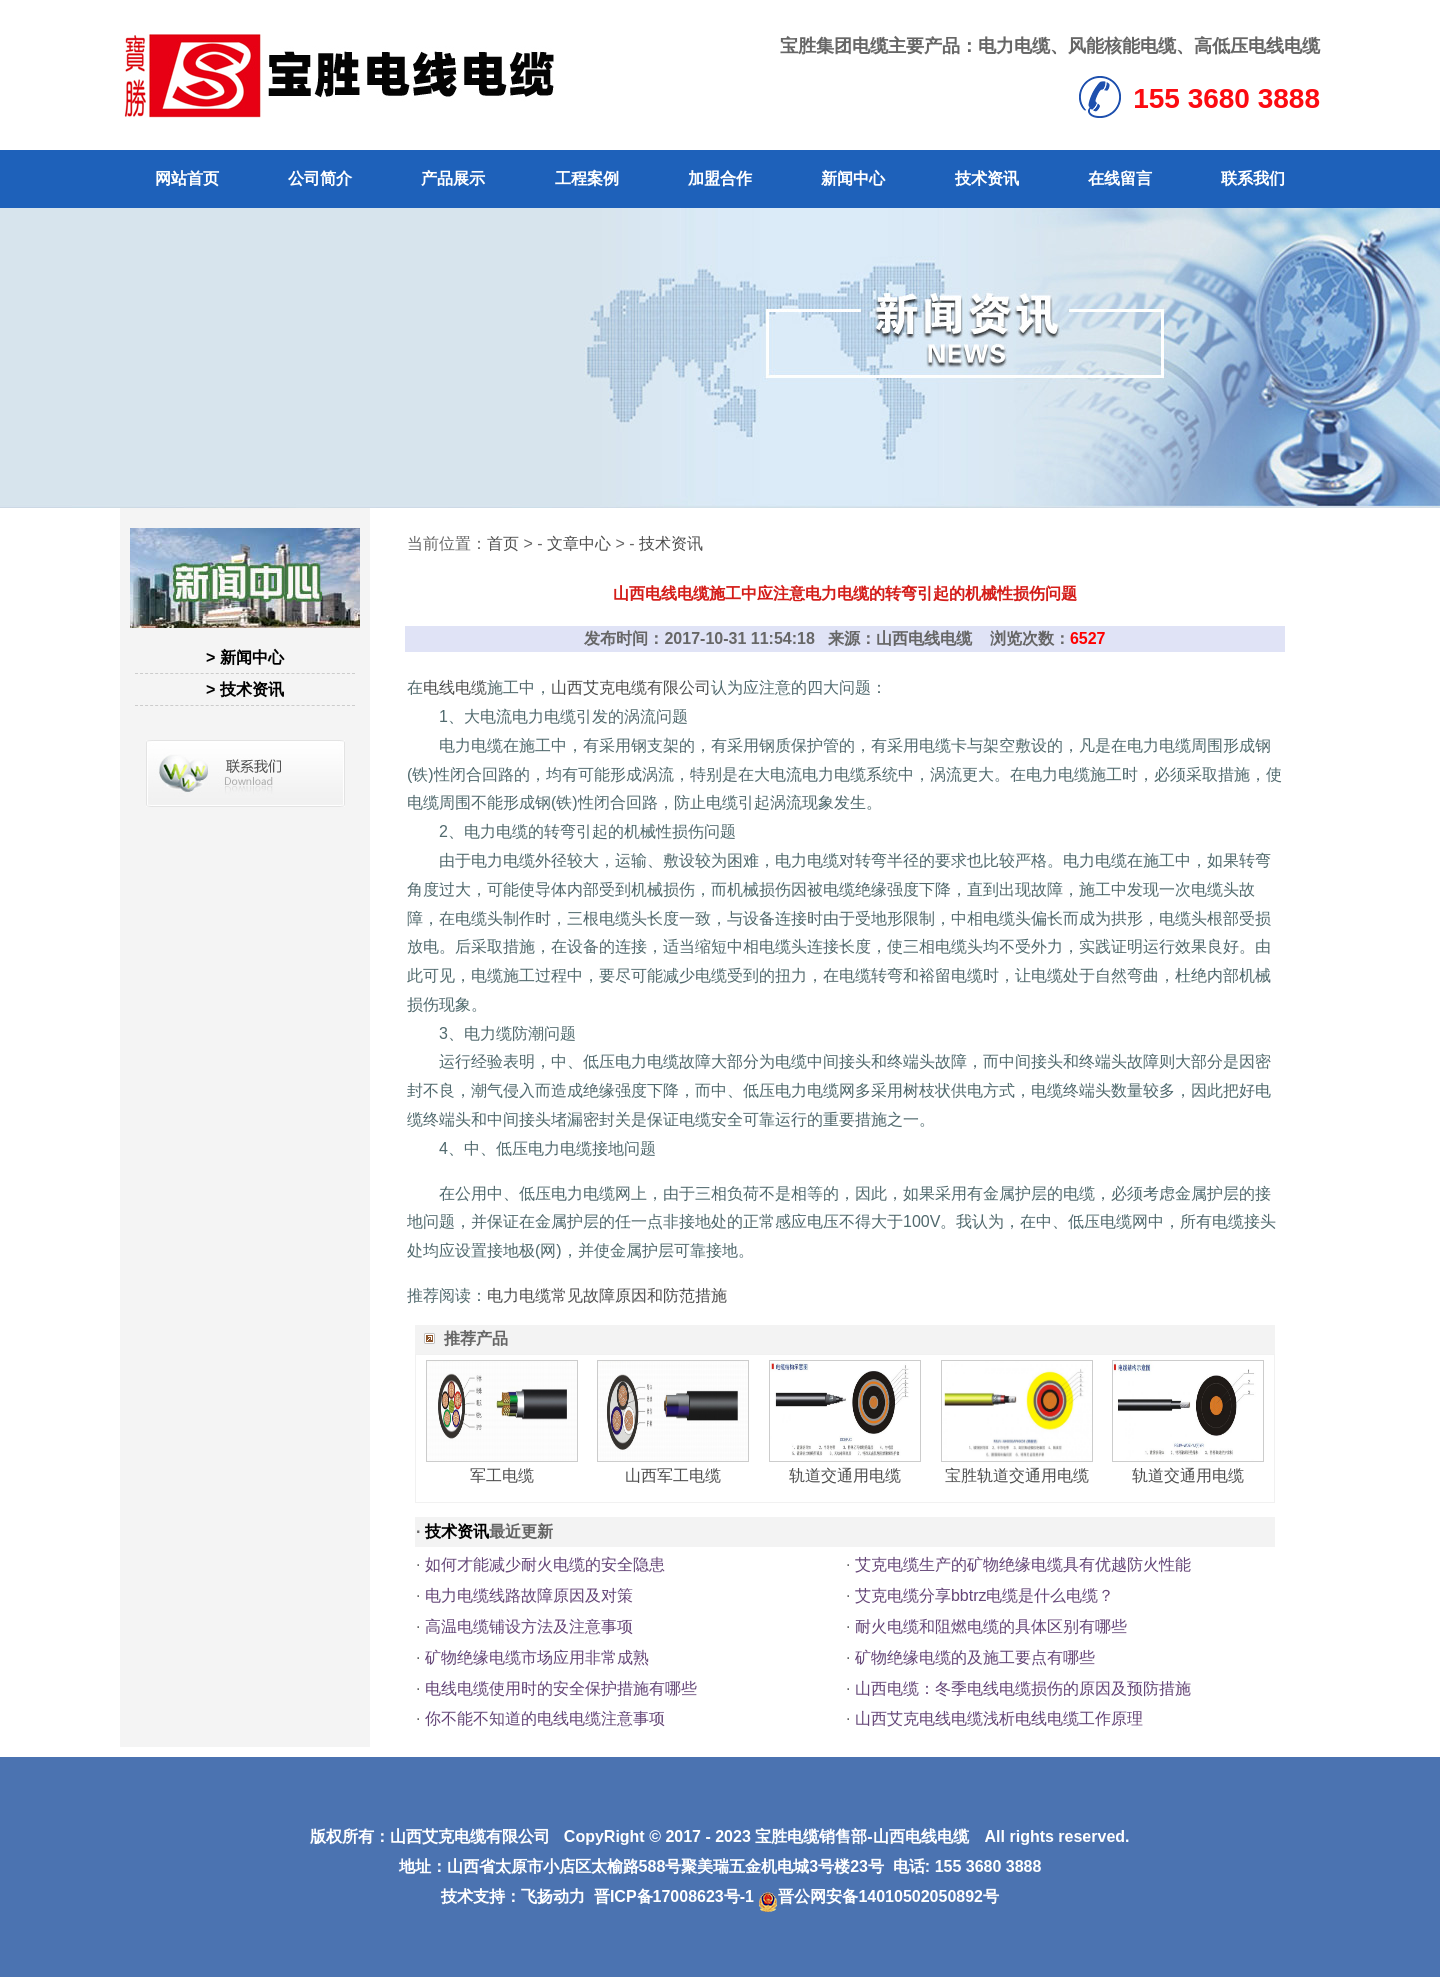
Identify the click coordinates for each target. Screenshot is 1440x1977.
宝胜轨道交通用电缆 (1017, 1475)
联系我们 (1253, 178)
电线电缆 (455, 687)
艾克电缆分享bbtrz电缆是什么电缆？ (985, 1595)
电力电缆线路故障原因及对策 (529, 1595)
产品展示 (453, 178)
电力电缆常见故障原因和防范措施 (607, 1295)
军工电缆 (502, 1475)
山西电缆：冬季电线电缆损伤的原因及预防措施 (1023, 1688)
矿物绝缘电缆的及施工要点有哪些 (975, 1657)
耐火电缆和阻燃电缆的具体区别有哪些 (991, 1626)
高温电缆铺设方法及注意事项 (529, 1626)
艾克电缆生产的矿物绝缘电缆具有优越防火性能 (1023, 1564)
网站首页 (187, 178)
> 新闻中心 (245, 657)
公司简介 (320, 178)
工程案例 (587, 178)
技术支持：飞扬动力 (513, 1896)
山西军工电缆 (673, 1475)
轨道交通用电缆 (845, 1475)
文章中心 (579, 543)
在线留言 (1120, 178)
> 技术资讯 (245, 689)
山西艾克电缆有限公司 (631, 687)
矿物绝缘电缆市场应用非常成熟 (537, 1657)
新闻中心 (853, 178)
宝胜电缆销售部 (811, 1836)
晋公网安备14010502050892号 (878, 1896)
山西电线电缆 (921, 1836)
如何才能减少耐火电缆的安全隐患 (545, 1564)
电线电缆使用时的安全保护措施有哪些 (561, 1688)
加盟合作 (720, 178)
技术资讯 (987, 178)
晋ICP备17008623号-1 (674, 1896)
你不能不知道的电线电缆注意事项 (545, 1718)
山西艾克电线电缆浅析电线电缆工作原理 (999, 1718)
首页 (503, 543)
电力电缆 (1014, 46)
